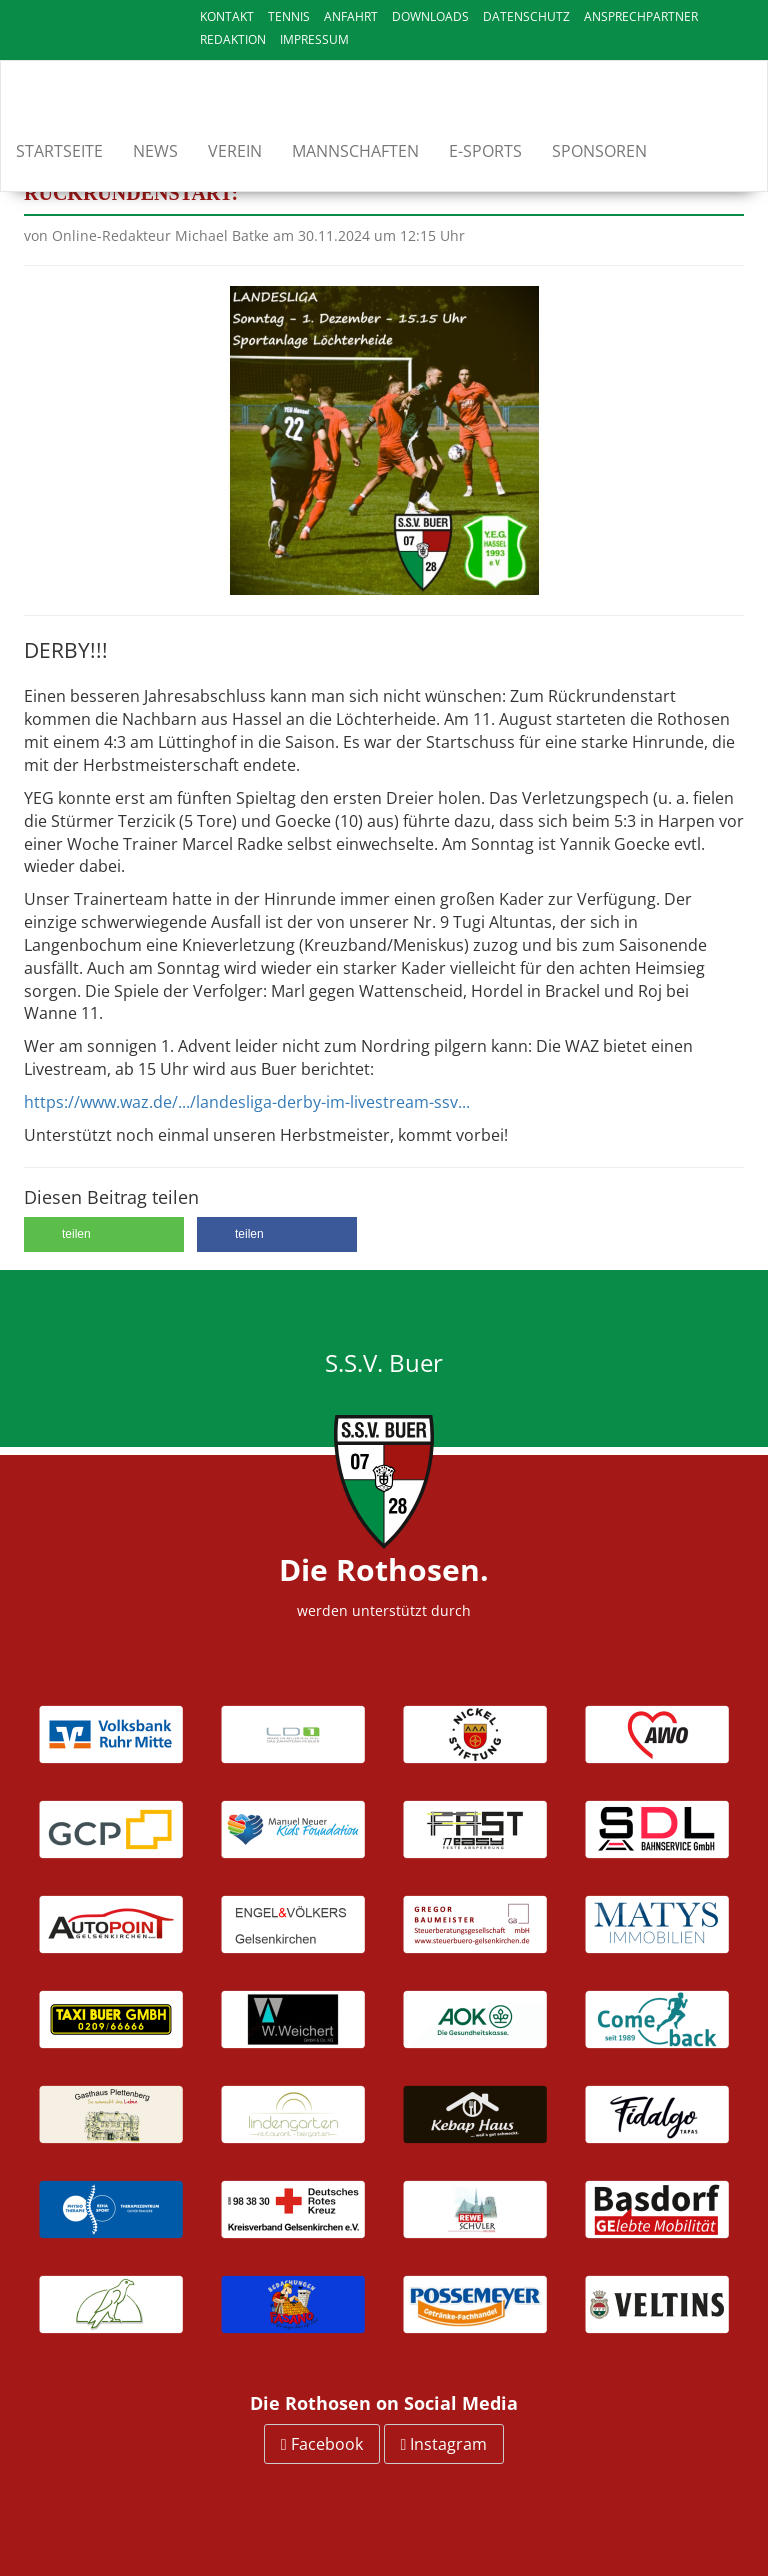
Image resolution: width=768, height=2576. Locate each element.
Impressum (314, 39)
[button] (104, 1234)
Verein (235, 151)
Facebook (322, 2444)
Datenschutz (526, 16)
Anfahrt (351, 16)
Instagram (444, 2444)
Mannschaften (355, 151)
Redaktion (233, 39)
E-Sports (485, 151)
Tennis (289, 16)
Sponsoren (599, 151)
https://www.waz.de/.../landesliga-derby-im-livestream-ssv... (247, 1102)
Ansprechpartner (641, 16)
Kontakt (227, 16)
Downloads (430, 16)
